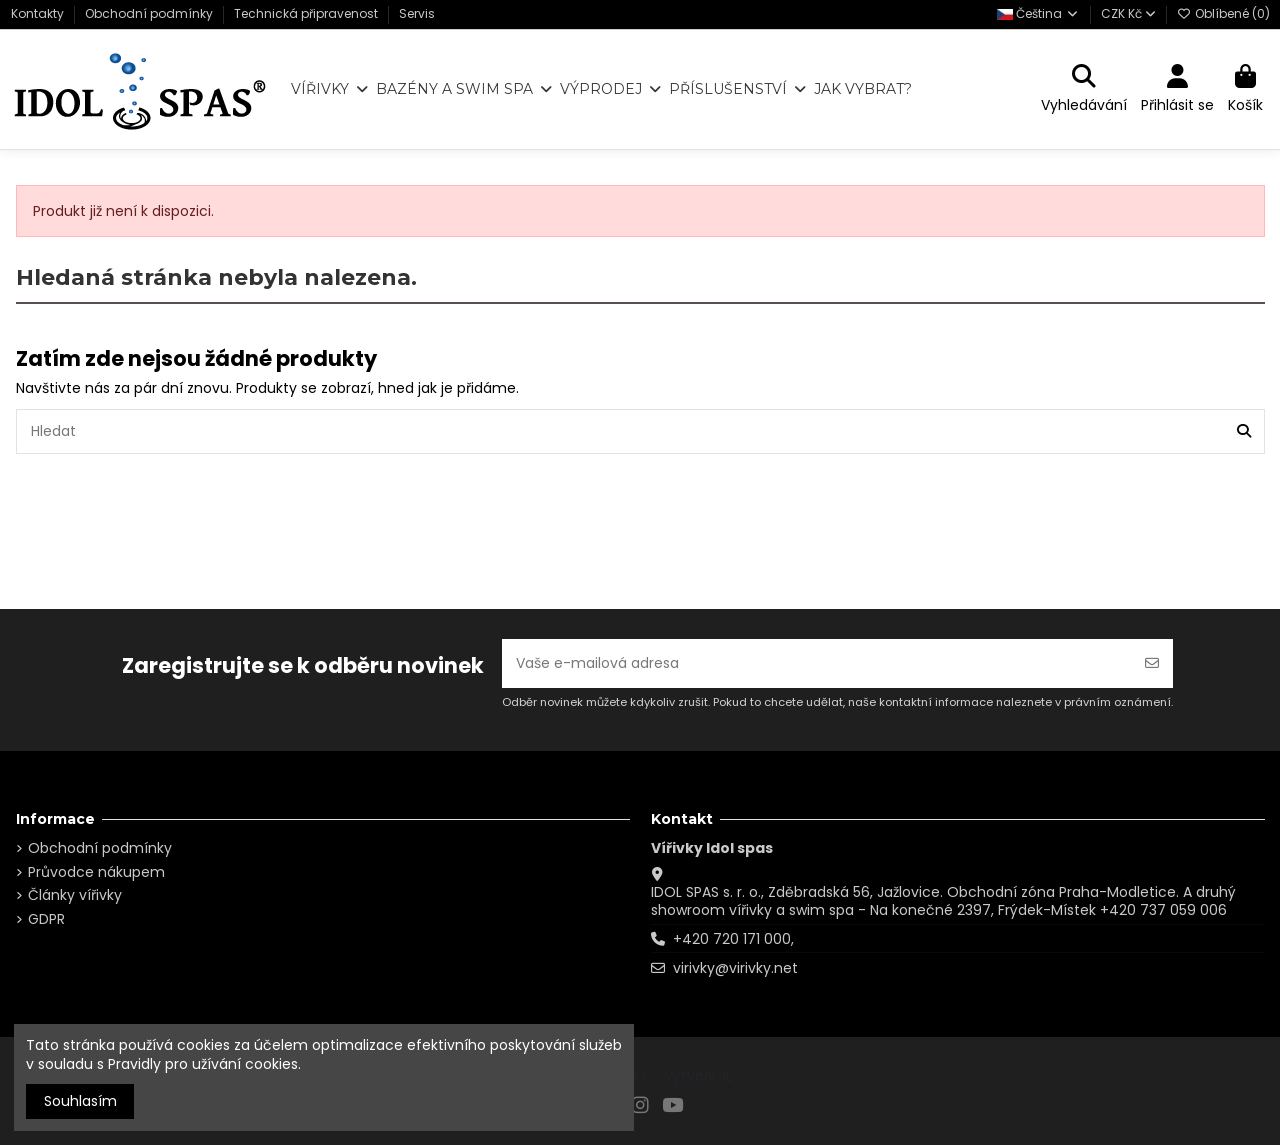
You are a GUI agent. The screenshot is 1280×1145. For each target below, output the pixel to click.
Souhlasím (80, 1101)
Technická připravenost (307, 13)
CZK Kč (1128, 13)
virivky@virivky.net (735, 968)
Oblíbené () (1223, 13)
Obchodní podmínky (150, 13)
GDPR (46, 919)
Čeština (1038, 13)
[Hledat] (1244, 431)
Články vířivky (75, 895)
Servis (417, 13)
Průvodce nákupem (96, 872)
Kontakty (39, 13)
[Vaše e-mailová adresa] (817, 663)
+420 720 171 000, (733, 939)
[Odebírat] (1152, 663)
